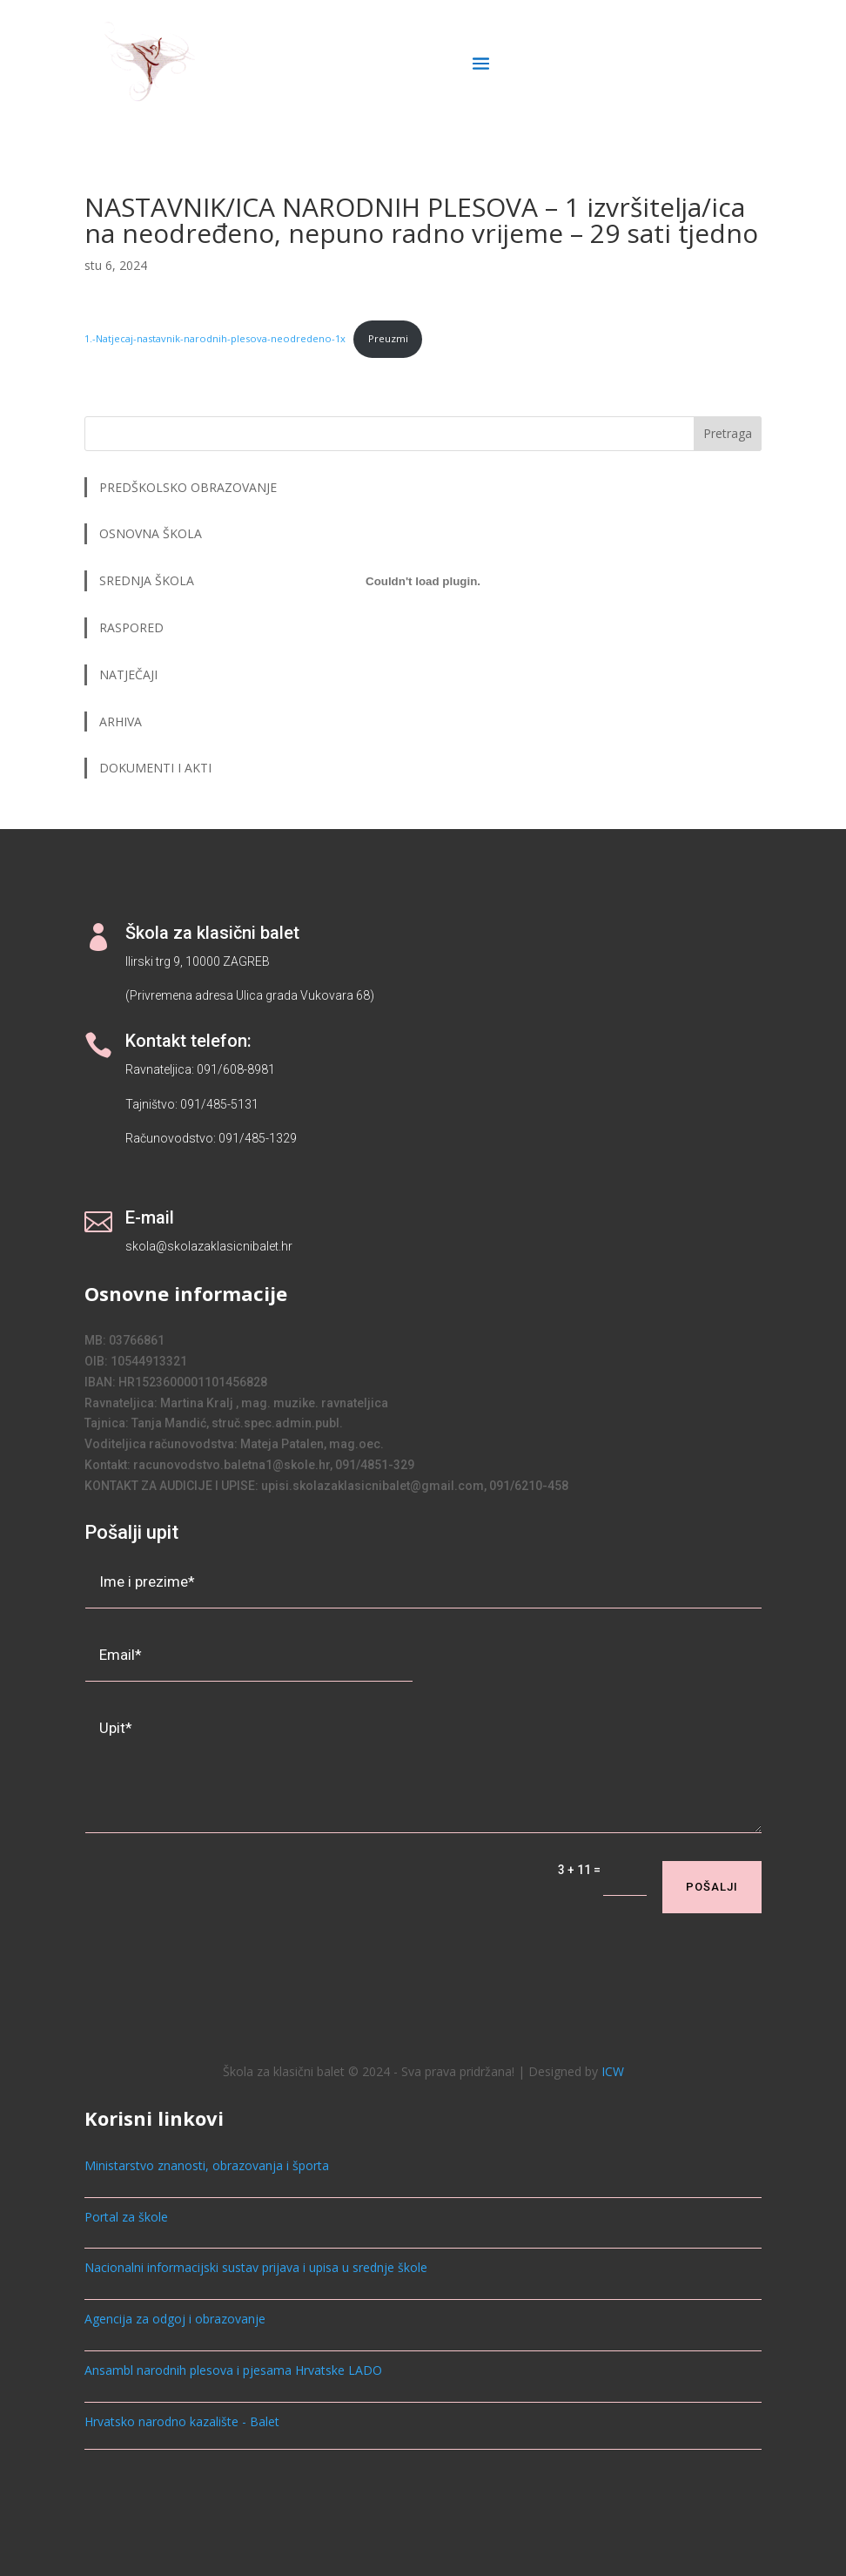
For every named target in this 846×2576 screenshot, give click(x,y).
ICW (612, 2071)
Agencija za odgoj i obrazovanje (174, 2318)
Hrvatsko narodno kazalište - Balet (181, 2421)
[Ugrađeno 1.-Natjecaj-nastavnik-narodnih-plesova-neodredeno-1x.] (423, 581)
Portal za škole (126, 2216)
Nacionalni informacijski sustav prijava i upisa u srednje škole (255, 2267)
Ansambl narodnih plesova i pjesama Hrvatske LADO (233, 2370)
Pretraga (727, 433)
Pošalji (712, 1886)
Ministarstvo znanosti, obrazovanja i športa (206, 2165)
